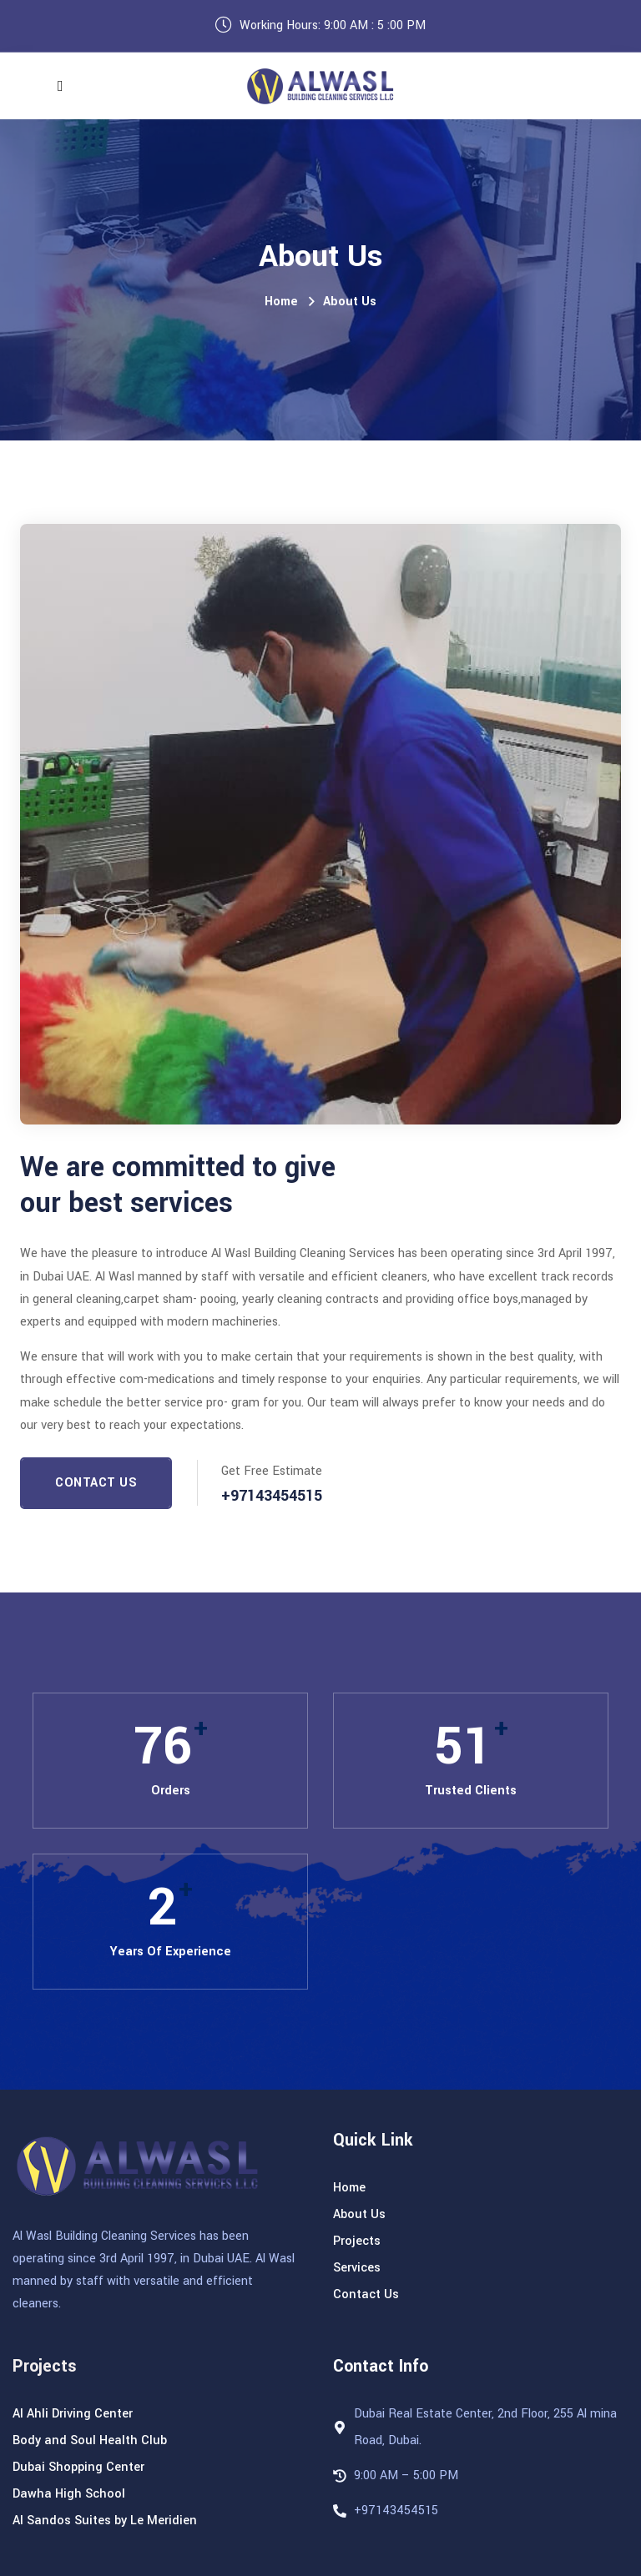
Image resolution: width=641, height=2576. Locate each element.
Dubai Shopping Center (78, 2467)
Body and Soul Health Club (90, 2440)
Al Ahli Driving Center (73, 2414)
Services (357, 2268)
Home (281, 301)
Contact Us (96, 1483)
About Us (349, 301)
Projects (357, 2241)
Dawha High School (69, 2494)
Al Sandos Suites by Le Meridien (105, 2520)
